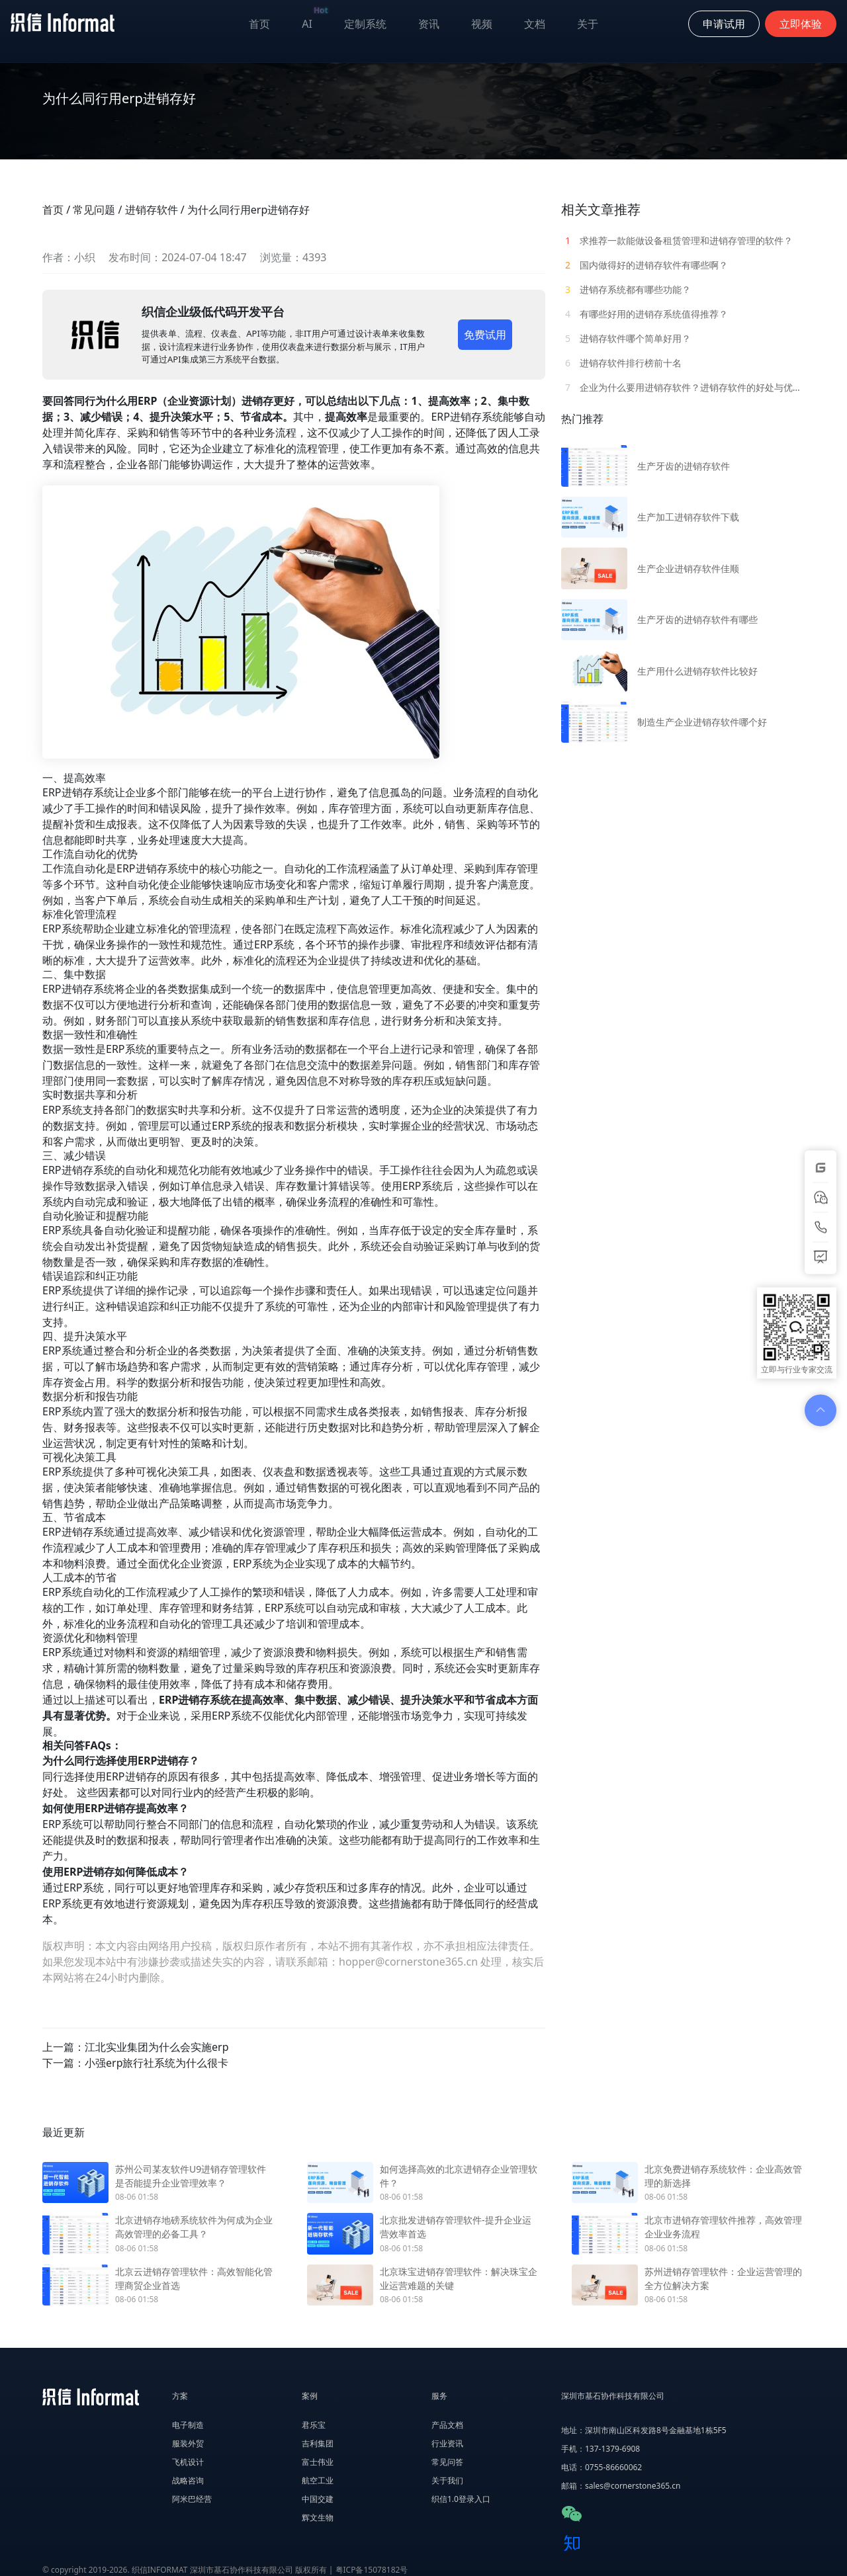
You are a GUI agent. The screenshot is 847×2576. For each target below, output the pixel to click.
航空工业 (318, 2480)
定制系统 (365, 24)
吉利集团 (318, 2443)
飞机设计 (188, 2462)
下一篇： (135, 2063)
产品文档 (447, 2425)
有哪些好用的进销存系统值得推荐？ (644, 314)
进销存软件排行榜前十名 (621, 363)
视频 (481, 24)
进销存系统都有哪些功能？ (626, 289)
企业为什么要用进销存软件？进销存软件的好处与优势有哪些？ (683, 387)
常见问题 (94, 209)
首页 (259, 24)
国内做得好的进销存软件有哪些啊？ (644, 265)
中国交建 (318, 2499)
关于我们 (447, 2480)
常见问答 (447, 2462)
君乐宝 (314, 2425)
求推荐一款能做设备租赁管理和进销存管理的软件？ (677, 240)
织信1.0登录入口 (460, 2499)
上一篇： (135, 2047)
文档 (534, 24)
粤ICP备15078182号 (371, 2569)
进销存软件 (151, 209)
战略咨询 (188, 2480)
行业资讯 (447, 2443)
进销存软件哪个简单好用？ (626, 338)
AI (315, 21)
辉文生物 (318, 2517)
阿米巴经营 (192, 2499)
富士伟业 (318, 2462)
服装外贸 (188, 2443)
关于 (587, 24)
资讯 (428, 24)
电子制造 (188, 2425)
